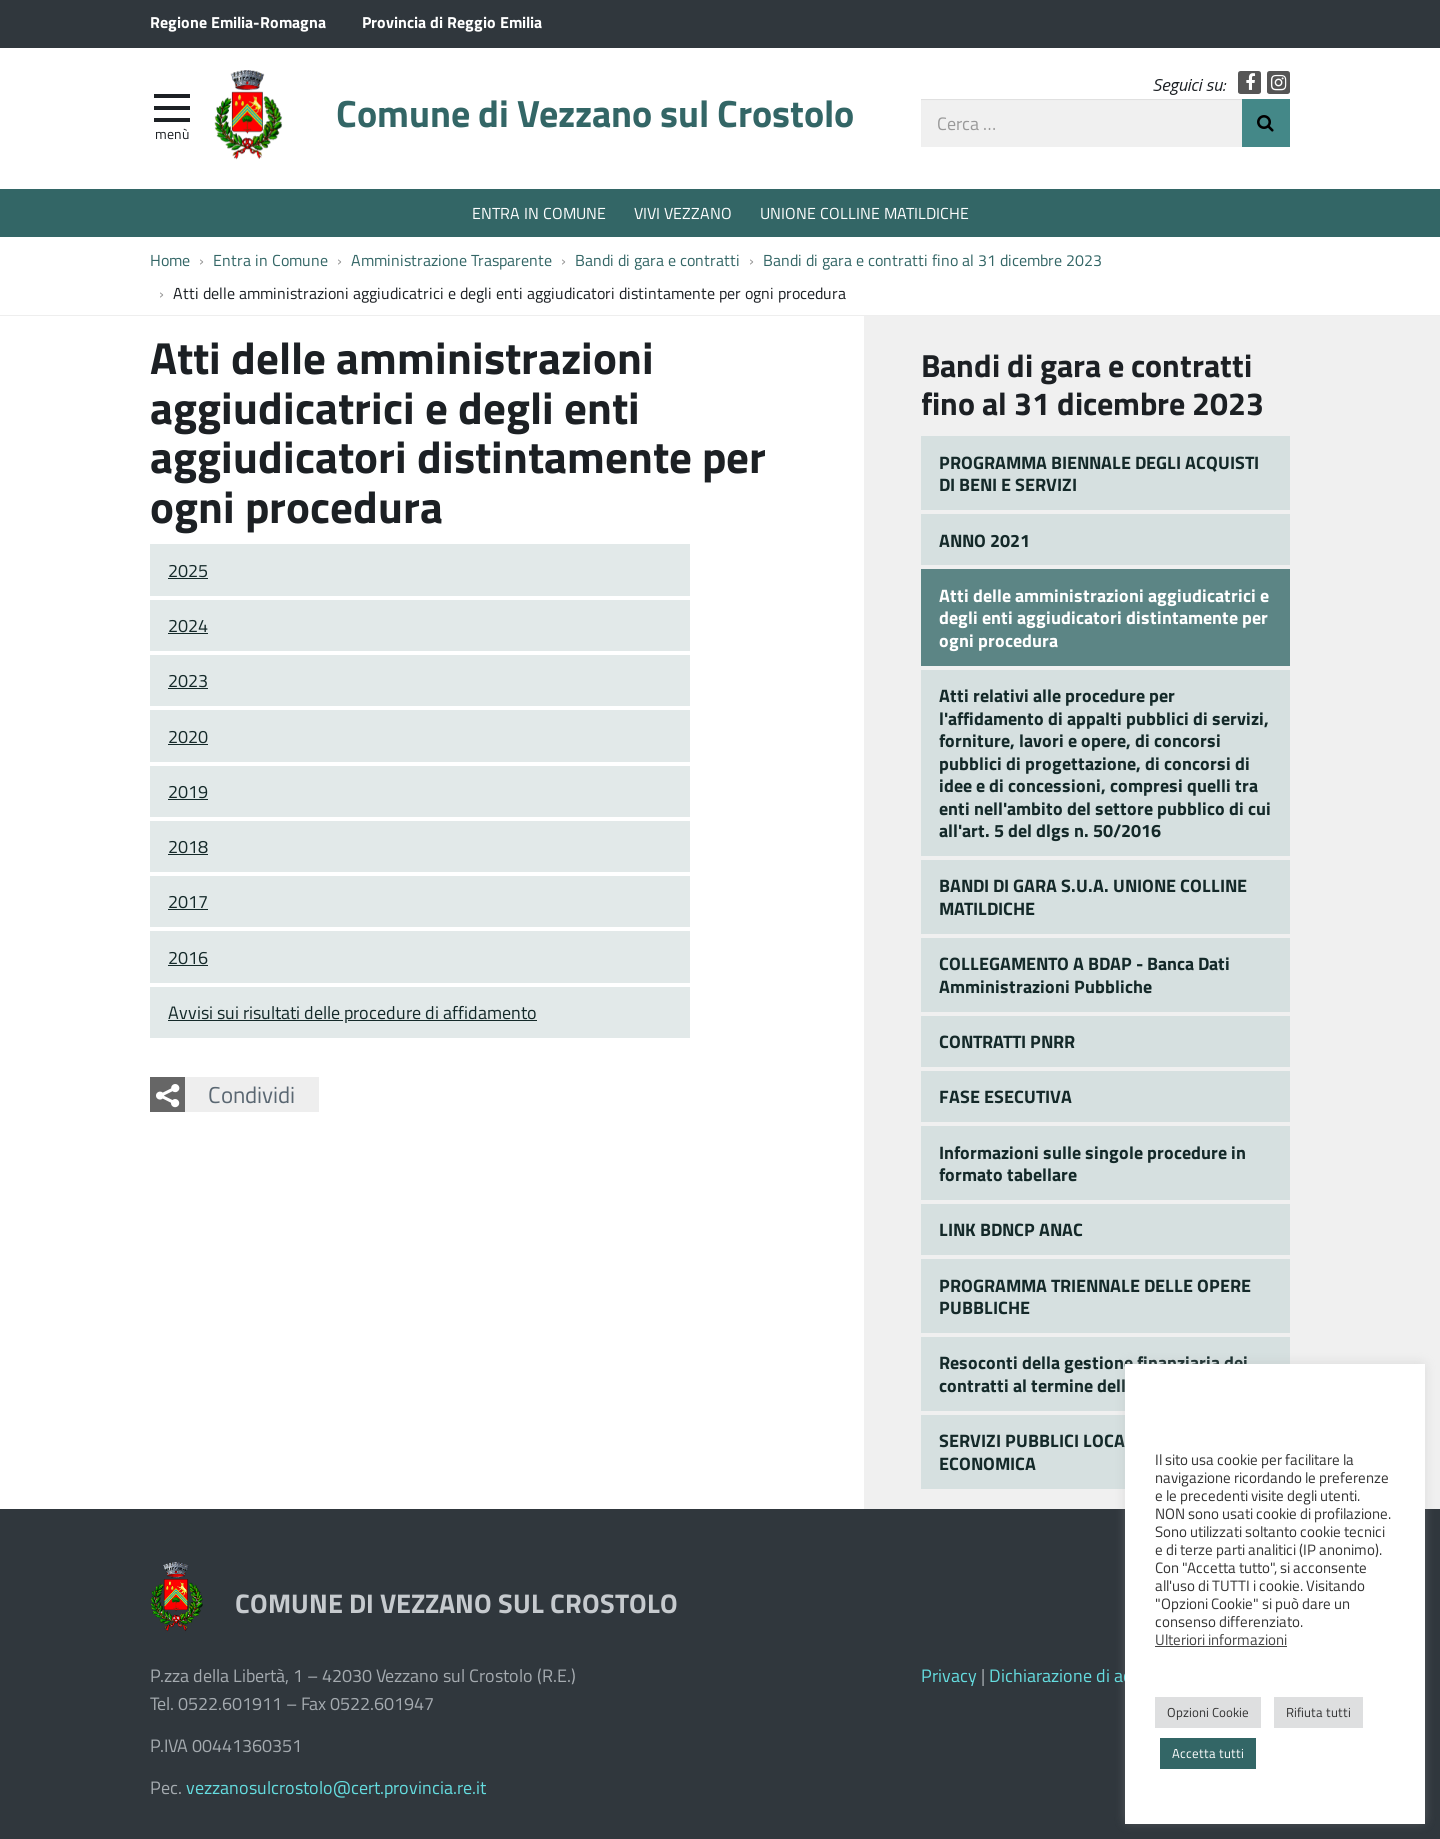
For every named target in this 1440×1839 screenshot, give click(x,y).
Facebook (1249, 82)
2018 (188, 846)
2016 (188, 957)
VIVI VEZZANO (683, 212)
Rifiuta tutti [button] (1318, 1712)
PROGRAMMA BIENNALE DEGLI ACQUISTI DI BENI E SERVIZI (1099, 473)
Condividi (251, 1094)
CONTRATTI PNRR (1007, 1041)
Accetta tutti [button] (1208, 1753)
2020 (188, 736)
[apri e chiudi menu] (172, 106)
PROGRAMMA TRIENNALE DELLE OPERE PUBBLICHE (1095, 1296)
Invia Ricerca (1266, 123)
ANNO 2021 (984, 540)
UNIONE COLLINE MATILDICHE (864, 212)
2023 (188, 680)
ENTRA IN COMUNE (539, 212)
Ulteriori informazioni (1221, 1639)
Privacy (949, 1675)
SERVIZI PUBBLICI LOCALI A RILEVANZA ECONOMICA (1093, 1451)
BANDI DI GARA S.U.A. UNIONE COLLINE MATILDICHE (1093, 896)
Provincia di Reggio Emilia (452, 21)
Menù (172, 133)
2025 (188, 570)
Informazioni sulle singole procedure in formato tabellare (1092, 1163)
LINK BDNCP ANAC (1011, 1229)
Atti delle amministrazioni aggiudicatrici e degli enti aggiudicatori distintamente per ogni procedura (1104, 617)
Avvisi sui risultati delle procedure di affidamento (352, 1012)
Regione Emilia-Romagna (238, 21)
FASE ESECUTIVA (1005, 1096)
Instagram (1278, 82)
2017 (188, 901)
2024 (188, 625)
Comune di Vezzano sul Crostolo (595, 112)
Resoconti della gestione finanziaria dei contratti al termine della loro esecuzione (1100, 1373)
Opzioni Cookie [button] (1208, 1712)
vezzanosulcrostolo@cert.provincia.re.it (336, 1787)
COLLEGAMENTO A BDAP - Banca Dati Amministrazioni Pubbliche (1084, 974)
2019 (188, 791)
